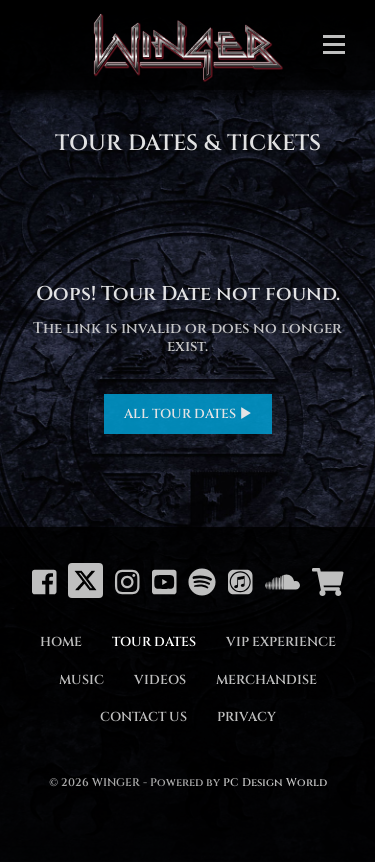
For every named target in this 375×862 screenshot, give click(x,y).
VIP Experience (281, 642)
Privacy (246, 717)
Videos (160, 680)
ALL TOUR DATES (188, 414)
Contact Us (143, 717)
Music (81, 680)
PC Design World (275, 782)
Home (61, 642)
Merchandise (266, 680)
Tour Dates (154, 642)
